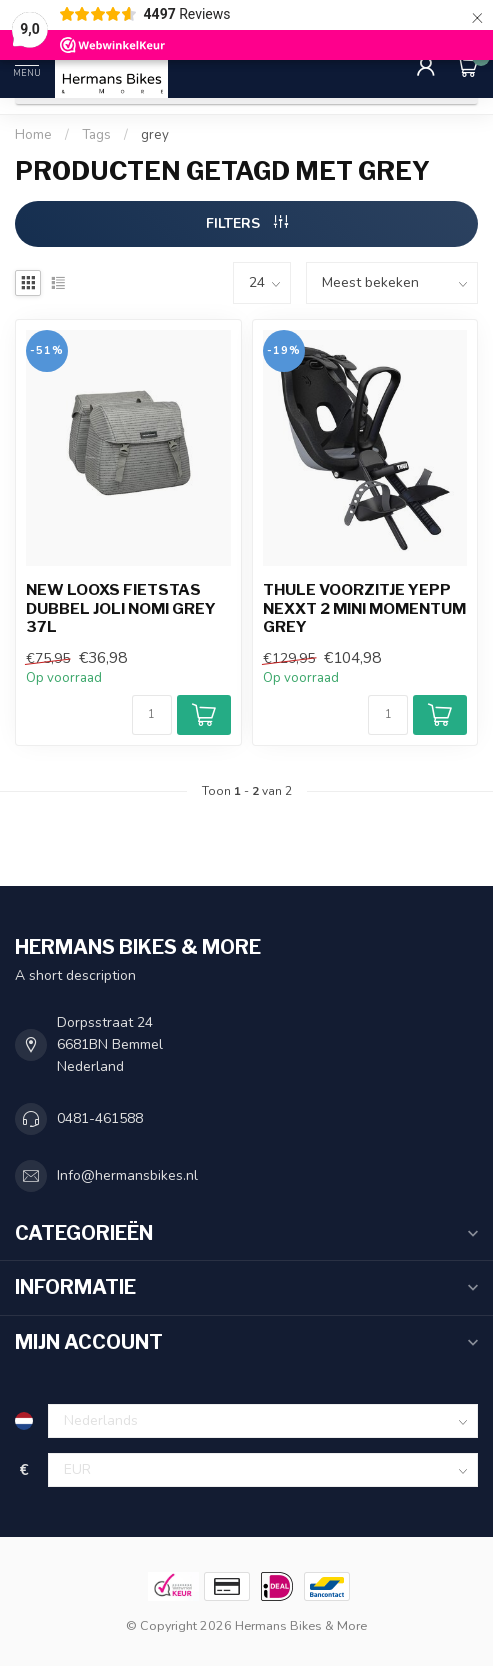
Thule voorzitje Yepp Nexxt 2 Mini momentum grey (364, 608)
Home (33, 135)
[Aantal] (152, 715)
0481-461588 (100, 1118)
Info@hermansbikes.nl (127, 1175)
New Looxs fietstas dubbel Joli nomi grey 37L (121, 608)
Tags (96, 135)
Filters (247, 223)
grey (155, 135)
